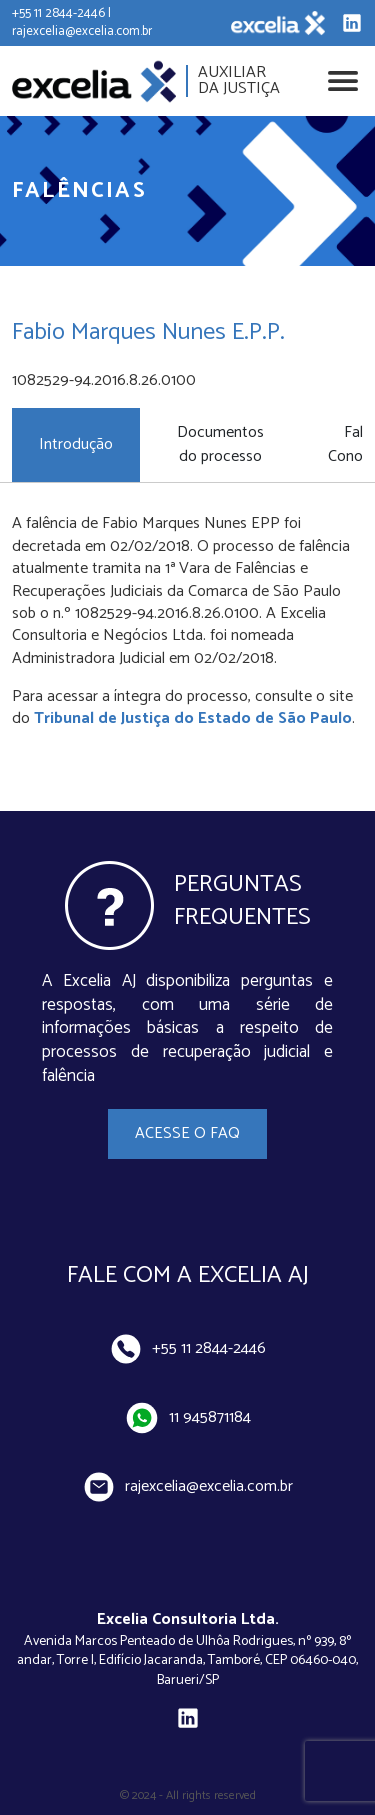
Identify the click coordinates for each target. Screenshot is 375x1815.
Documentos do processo (220, 444)
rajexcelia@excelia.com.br (188, 1487)
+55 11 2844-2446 (188, 1349)
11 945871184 (188, 1418)
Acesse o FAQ (187, 1133)
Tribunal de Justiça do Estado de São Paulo (193, 718)
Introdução (76, 444)
